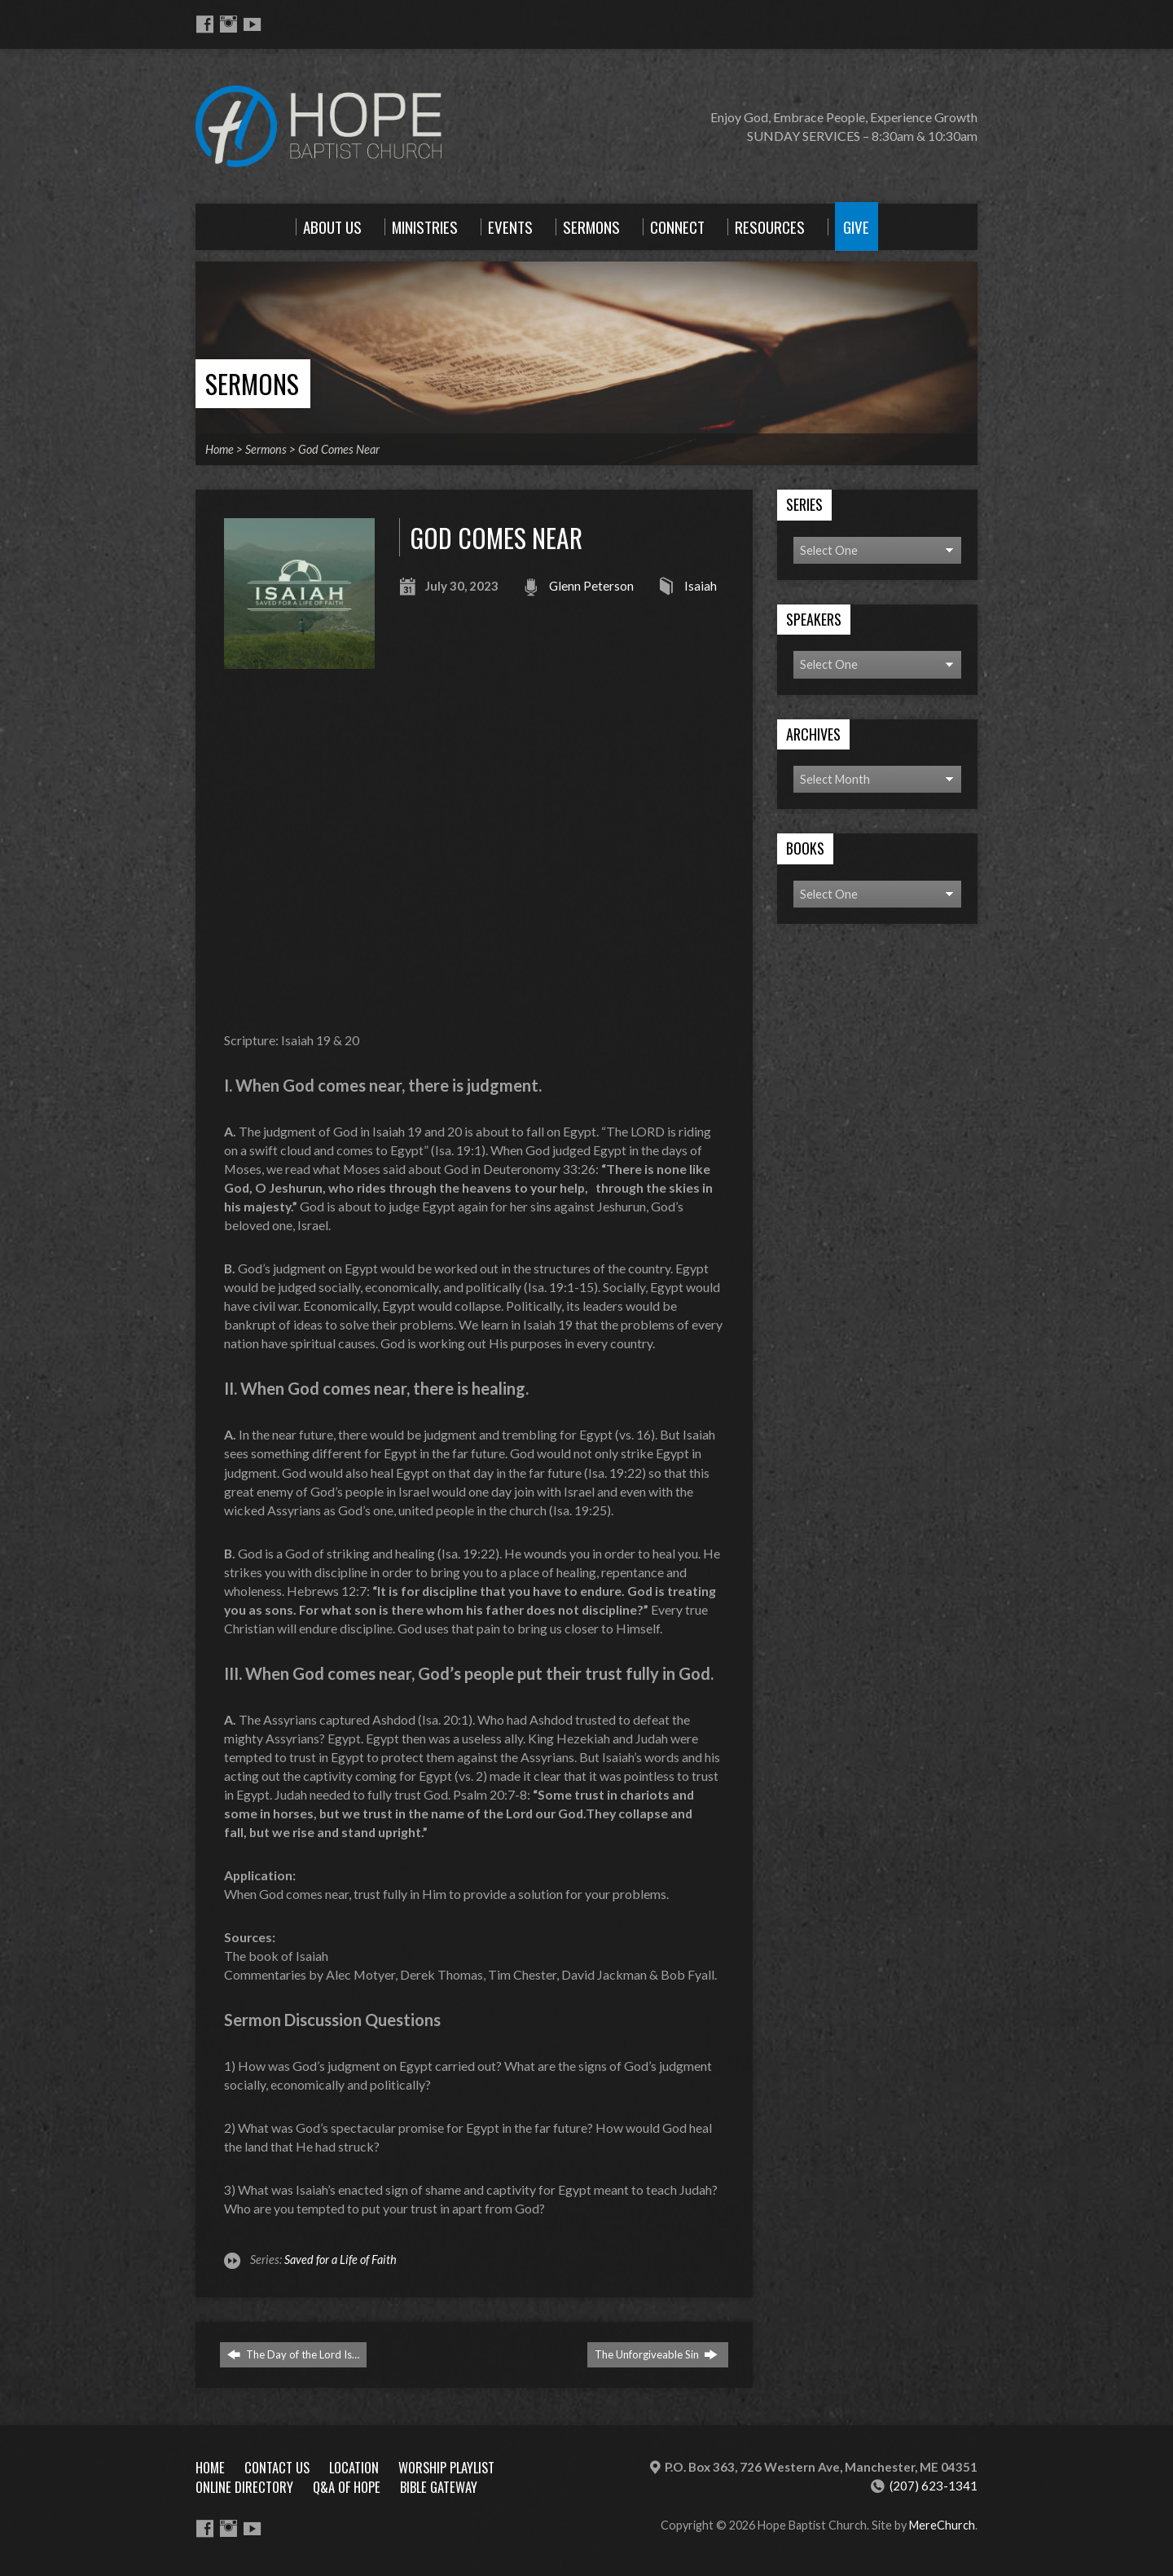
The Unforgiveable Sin (656, 2354)
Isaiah (700, 585)
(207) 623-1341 (934, 2485)
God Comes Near (339, 449)
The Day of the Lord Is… (293, 2354)
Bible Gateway (438, 2487)
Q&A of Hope (346, 2487)
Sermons (252, 383)
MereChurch (942, 2525)
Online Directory (244, 2487)
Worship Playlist (446, 2467)
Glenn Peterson (591, 585)
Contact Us (277, 2467)
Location (354, 2467)
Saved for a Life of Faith (340, 2259)
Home (219, 449)
